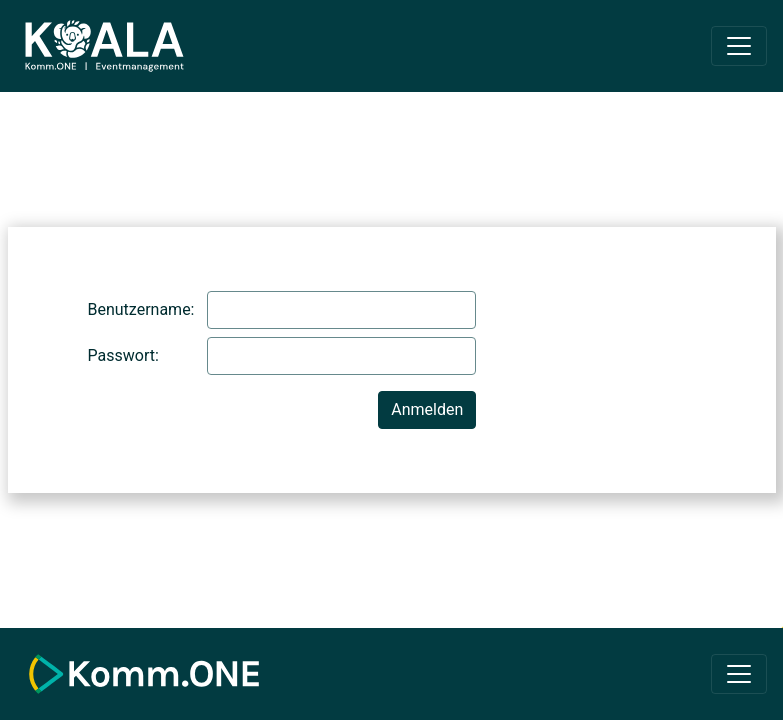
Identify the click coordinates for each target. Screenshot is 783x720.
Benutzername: (140, 309)
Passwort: (123, 355)
